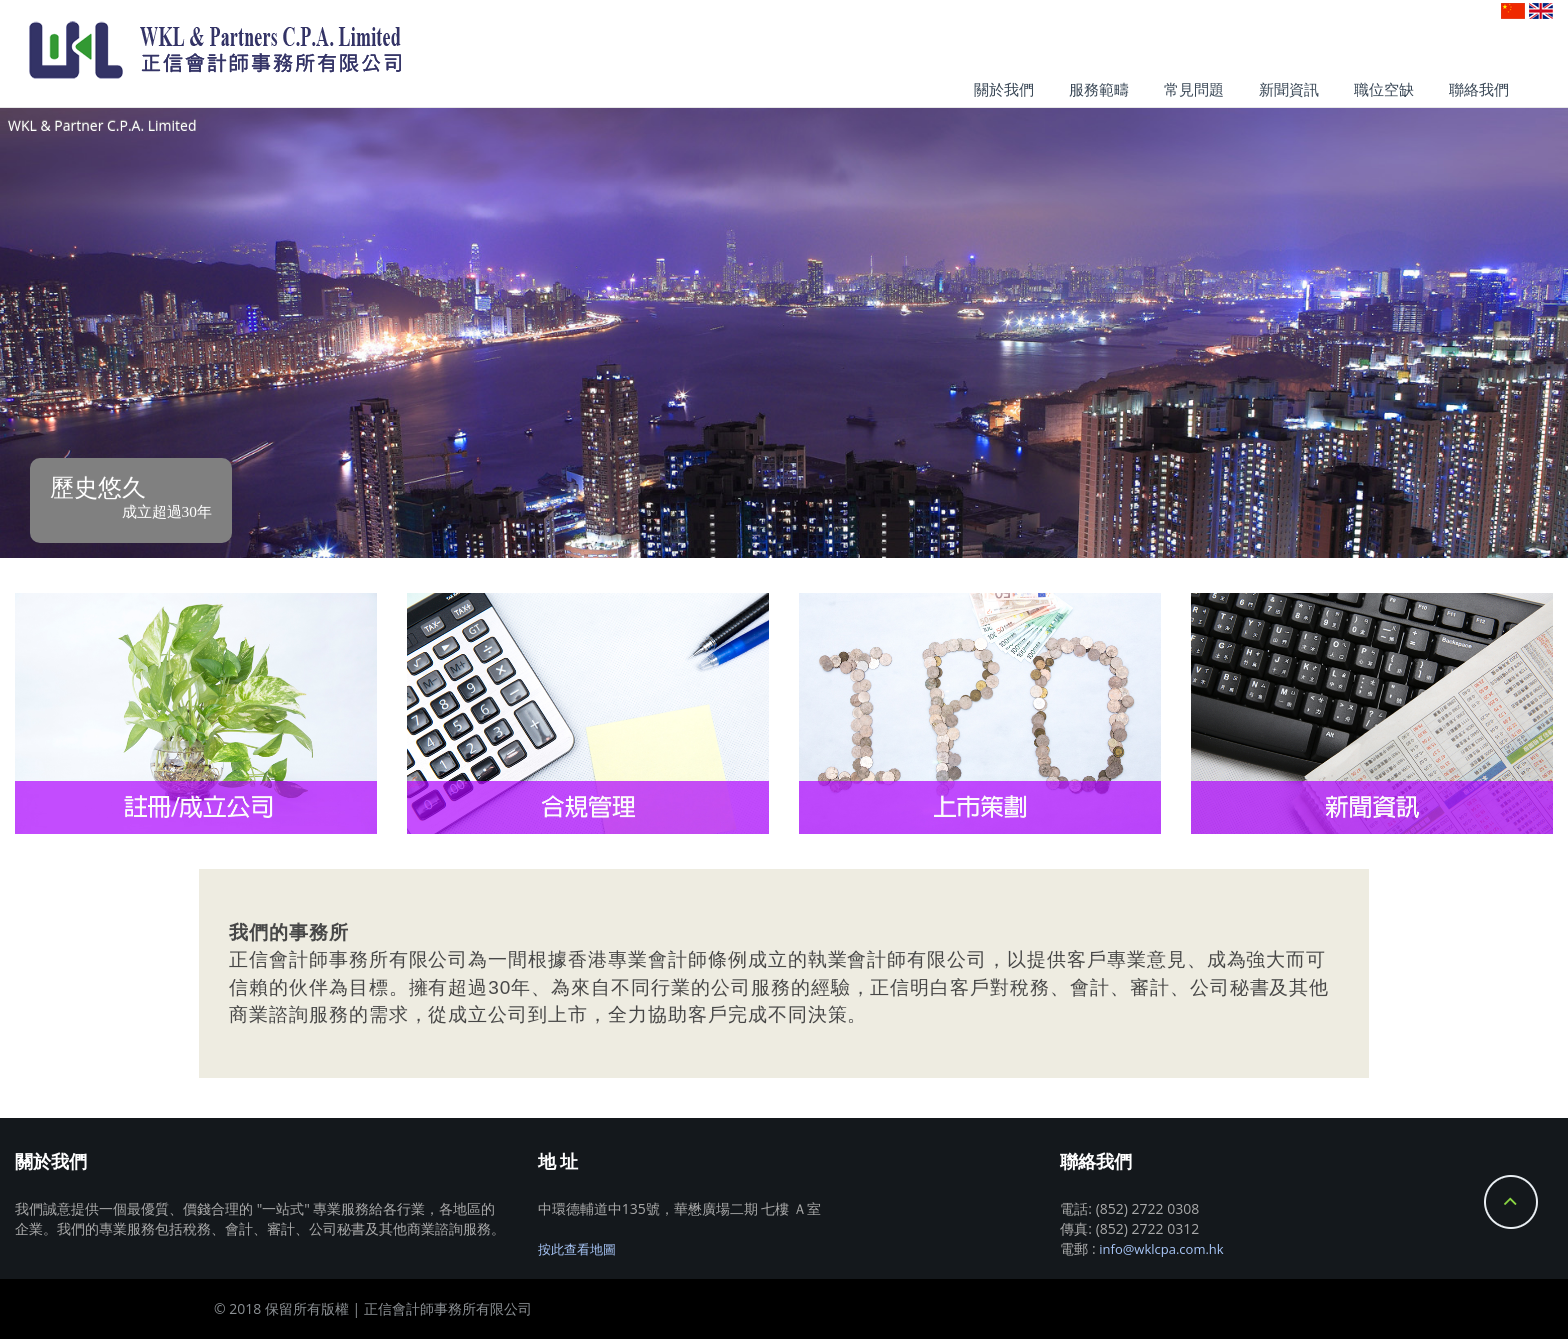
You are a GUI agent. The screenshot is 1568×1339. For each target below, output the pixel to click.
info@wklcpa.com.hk (1161, 1249)
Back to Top (1511, 1202)
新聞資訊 (1289, 89)
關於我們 (1004, 89)
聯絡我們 (1479, 89)
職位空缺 (1384, 89)
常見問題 (1194, 89)
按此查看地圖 (577, 1249)
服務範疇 (1099, 89)
